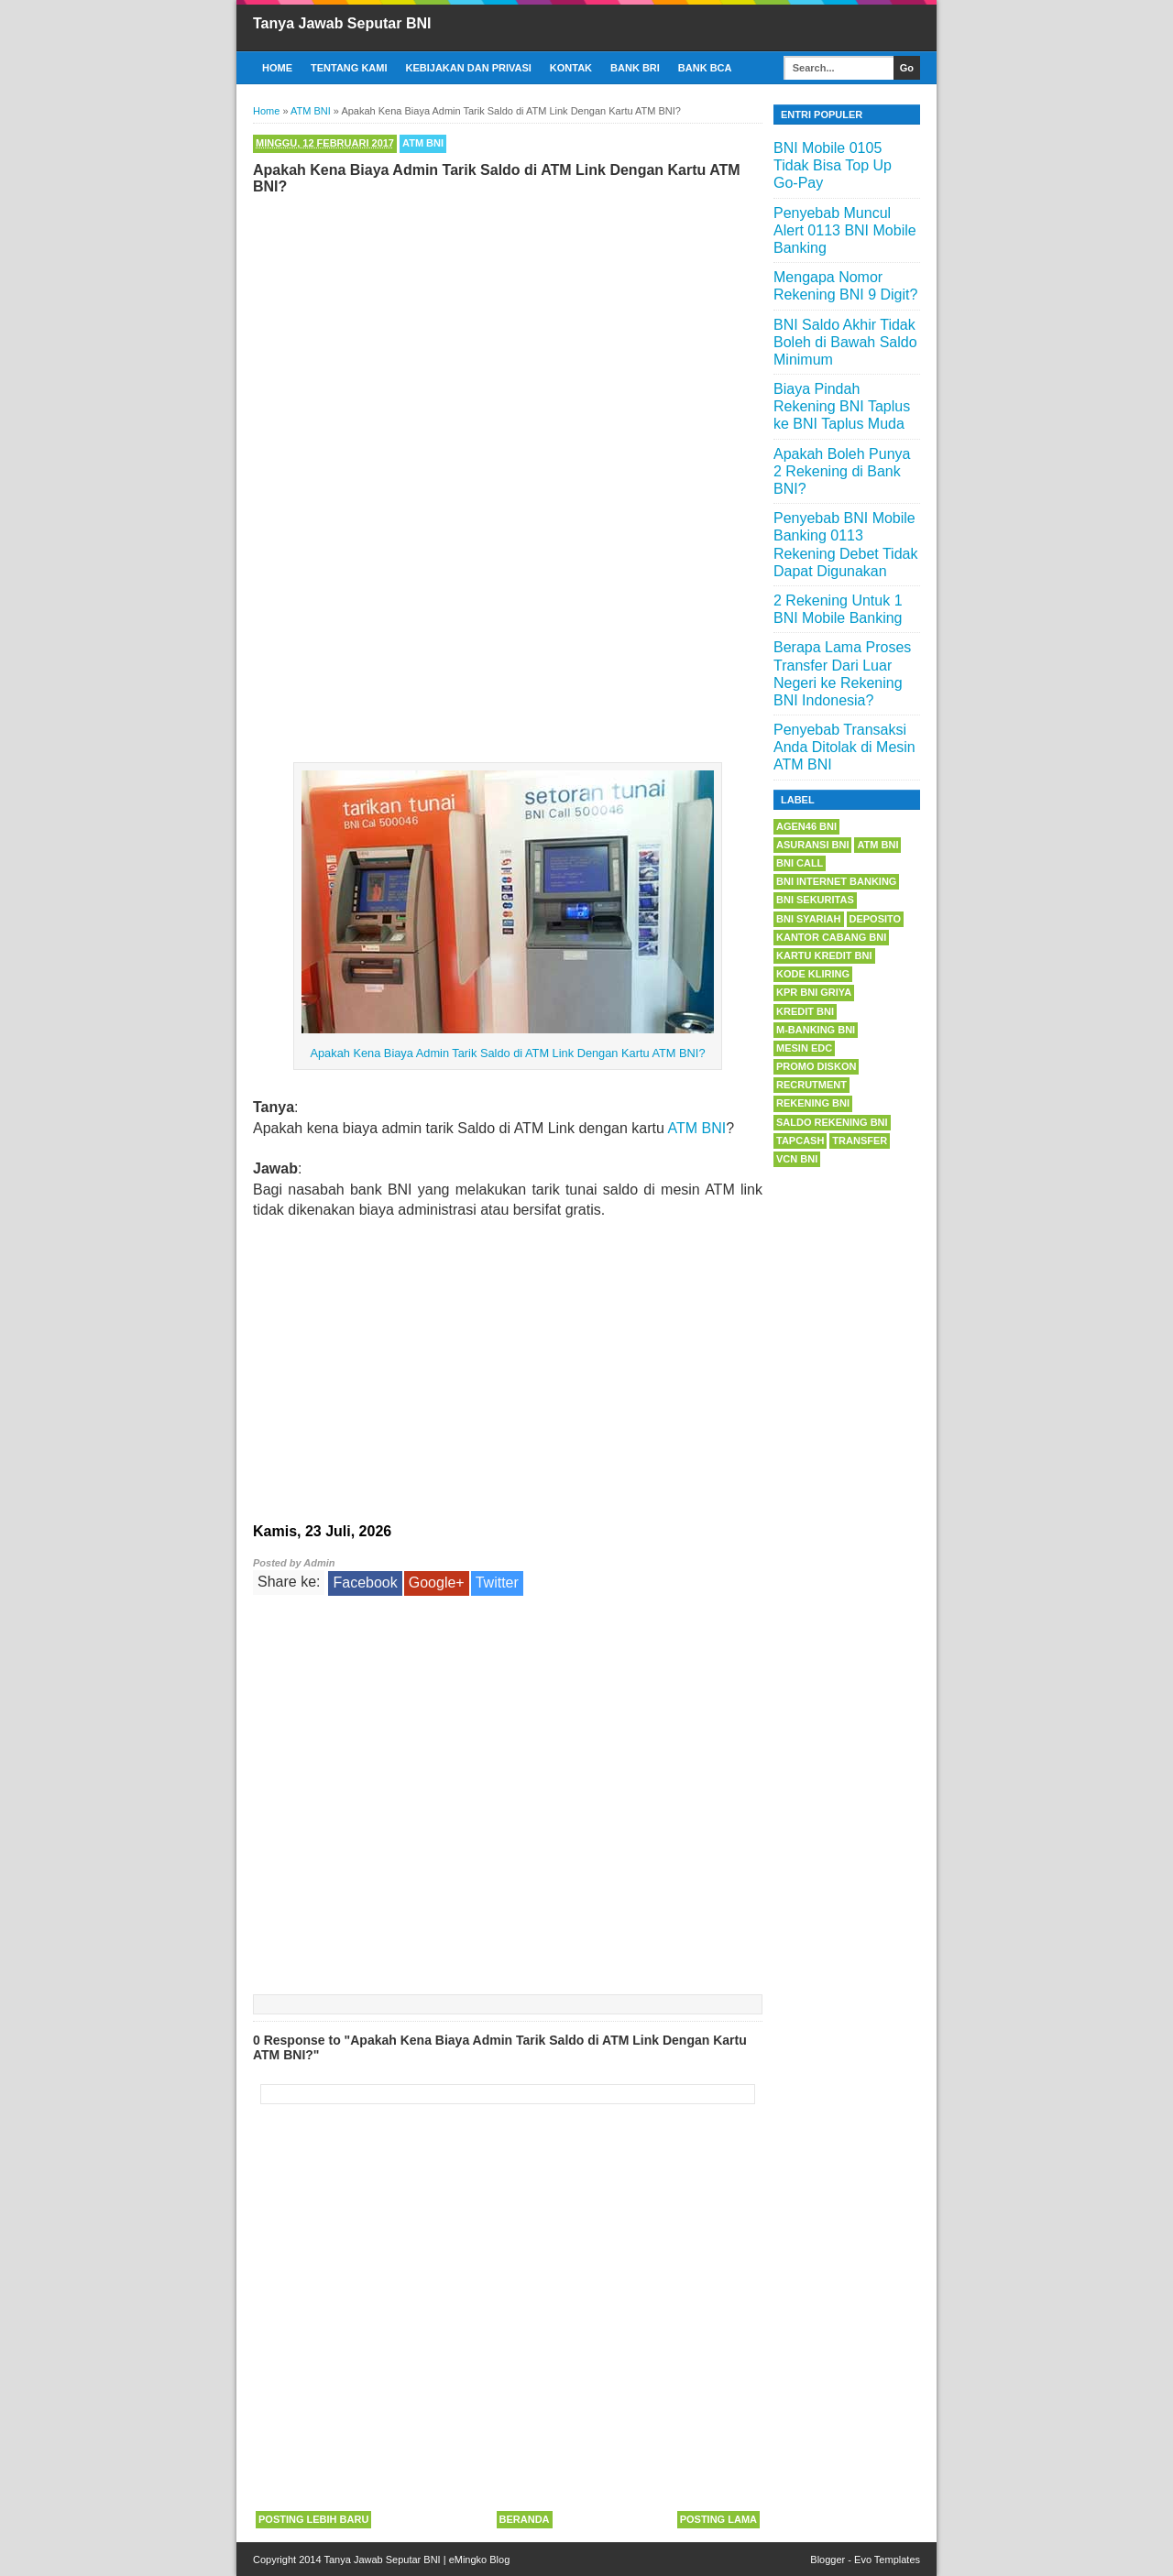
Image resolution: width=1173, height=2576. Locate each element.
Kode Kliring (813, 973)
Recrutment (811, 1084)
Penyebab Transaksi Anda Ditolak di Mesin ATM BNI (844, 747)
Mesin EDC (804, 1047)
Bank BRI (635, 67)
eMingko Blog (479, 2559)
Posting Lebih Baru (313, 2519)
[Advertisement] (507, 337)
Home (277, 67)
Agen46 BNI (806, 826)
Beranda (524, 2519)
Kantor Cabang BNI (831, 937)
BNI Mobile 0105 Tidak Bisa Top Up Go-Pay (832, 165)
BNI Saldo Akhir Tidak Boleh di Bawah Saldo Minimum (845, 342)
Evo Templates (887, 2559)
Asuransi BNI (812, 844)
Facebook (365, 1582)
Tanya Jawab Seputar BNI (342, 23)
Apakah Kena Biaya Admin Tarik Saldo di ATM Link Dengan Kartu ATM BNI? (507, 1053)
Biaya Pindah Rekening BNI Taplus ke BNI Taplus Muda (841, 406)
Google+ (437, 1582)
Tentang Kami (349, 67)
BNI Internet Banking (836, 881)
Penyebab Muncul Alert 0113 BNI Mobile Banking (844, 230)
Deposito (876, 918)
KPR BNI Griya (813, 992)
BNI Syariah (808, 918)
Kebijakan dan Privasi (469, 67)
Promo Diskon (816, 1066)
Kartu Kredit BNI (824, 955)
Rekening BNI (813, 1102)
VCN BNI (796, 1158)
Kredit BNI (805, 1011)
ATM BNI (423, 142)
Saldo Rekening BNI (832, 1122)
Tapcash (800, 1140)
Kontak (571, 67)
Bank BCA (705, 67)
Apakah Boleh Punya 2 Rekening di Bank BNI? (841, 471)
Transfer (859, 1140)
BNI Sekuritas (815, 899)
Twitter (497, 1582)
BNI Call (799, 862)
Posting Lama (718, 2519)
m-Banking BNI (815, 1029)
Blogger (827, 2559)
